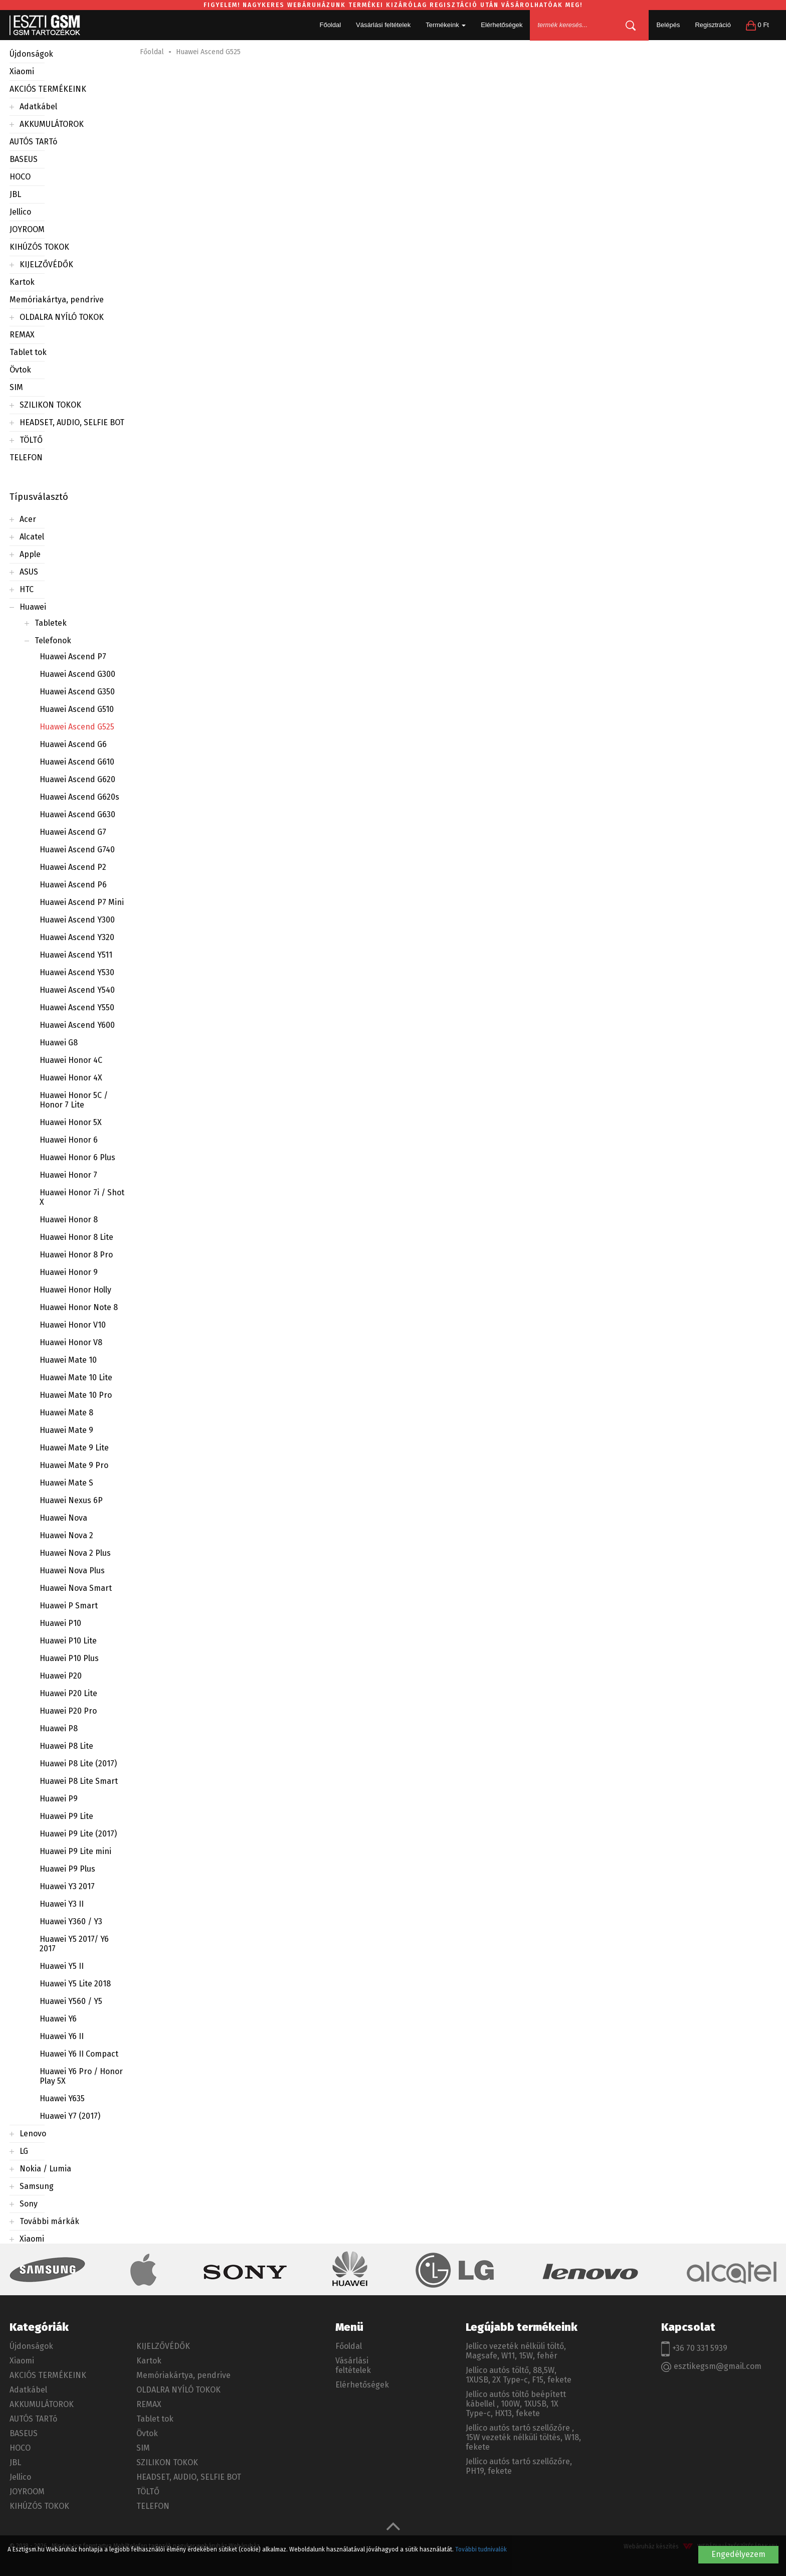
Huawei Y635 (62, 2098)
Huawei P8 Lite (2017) (78, 1763)
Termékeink (446, 25)
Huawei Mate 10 (68, 1360)
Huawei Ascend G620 (77, 779)
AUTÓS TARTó (33, 141)
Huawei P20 (61, 1676)
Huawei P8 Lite (66, 1746)
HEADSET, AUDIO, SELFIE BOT (72, 422)
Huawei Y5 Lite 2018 (75, 1983)
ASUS (29, 572)
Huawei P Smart (69, 1605)
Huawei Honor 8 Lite (76, 1237)
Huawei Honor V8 (71, 1342)
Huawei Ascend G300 (77, 674)
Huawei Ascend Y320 (77, 937)
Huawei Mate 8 (66, 1412)
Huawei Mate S (66, 1483)
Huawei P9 (59, 1798)
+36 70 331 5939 (694, 2348)
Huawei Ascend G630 (77, 814)
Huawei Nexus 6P (71, 1500)
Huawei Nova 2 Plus (75, 1553)
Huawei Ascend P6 (73, 884)
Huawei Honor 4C (71, 1060)
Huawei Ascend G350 (77, 691)
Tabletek (51, 623)
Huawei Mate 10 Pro (76, 1395)
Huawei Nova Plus (72, 1570)
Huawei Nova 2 (66, 1535)
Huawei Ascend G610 (77, 762)
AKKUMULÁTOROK (52, 124)
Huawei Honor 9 (69, 1272)
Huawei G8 (59, 1042)
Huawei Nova (63, 1518)
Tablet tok (28, 352)
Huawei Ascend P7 (73, 656)
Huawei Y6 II (62, 2036)
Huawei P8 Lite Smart (79, 1781)
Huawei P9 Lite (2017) (78, 1833)
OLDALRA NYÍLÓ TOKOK (62, 317)
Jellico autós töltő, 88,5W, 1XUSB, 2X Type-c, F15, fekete (518, 2374)
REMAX (22, 334)
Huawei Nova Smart (76, 1588)
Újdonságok (31, 54)
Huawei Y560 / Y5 (71, 2001)
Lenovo (33, 2133)
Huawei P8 (59, 1728)
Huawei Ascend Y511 (76, 955)
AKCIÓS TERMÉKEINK (48, 89)
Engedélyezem (738, 2554)
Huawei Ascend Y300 (77, 920)
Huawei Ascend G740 (77, 849)
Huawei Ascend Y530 (77, 972)
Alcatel (32, 536)
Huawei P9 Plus (67, 1869)
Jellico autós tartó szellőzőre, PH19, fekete (519, 2466)
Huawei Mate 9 (66, 1430)
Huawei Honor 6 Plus (77, 1157)
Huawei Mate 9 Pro (74, 1465)
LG (24, 2151)
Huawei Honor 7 (68, 1175)
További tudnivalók (481, 2549)
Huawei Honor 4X (71, 1077)
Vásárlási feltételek (383, 25)
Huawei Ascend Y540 (77, 990)
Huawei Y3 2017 (67, 1886)
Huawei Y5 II (62, 1966)
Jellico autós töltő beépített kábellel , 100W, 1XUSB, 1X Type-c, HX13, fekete (516, 2403)
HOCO (20, 176)
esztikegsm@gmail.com (711, 2366)
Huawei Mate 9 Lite (74, 1447)
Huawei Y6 (58, 2018)
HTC (27, 589)
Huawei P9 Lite (66, 1816)
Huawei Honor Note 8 (79, 1307)
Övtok (20, 370)
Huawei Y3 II (62, 1904)
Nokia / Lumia (45, 2168)
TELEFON (26, 457)
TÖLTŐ (31, 440)
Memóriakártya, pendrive (57, 299)
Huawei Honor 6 (69, 1140)
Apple (30, 554)
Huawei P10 (60, 1623)
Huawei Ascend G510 (77, 709)
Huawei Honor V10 (73, 1325)
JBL (15, 194)
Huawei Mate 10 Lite (76, 1377)
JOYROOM (27, 229)
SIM (16, 387)
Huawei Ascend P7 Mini (82, 902)
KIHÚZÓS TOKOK (39, 247)
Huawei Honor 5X (71, 1122)
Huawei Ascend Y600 (77, 1025)
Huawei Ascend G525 (77, 726)
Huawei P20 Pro (68, 1711)
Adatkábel (38, 106)
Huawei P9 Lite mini (75, 1851)
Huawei (33, 607)
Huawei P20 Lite (68, 1693)
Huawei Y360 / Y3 (71, 1921)
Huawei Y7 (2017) (70, 2116)
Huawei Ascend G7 (73, 832)
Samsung (37, 2186)
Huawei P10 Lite (68, 1640)
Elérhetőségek (501, 25)
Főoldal (330, 25)
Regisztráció (713, 25)
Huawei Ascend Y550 (77, 1007)
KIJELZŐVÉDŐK (46, 264)
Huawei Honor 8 (69, 1219)
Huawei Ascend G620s (79, 797)
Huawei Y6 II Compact (79, 2054)
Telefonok (53, 640)
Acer (28, 519)
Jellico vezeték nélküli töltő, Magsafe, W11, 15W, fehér (516, 2350)
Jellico (20, 212)
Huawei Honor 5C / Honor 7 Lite (74, 1100)
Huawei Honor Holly (75, 1290)
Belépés (668, 25)
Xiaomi (22, 71)
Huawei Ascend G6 (73, 744)
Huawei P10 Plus (69, 1658)
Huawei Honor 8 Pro (76, 1254)
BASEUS (24, 159)
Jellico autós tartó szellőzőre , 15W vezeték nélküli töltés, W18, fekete (523, 2437)
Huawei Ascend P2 (73, 867)
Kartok (22, 282)
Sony (29, 2204)
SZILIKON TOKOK (50, 405)
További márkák (49, 2221)
